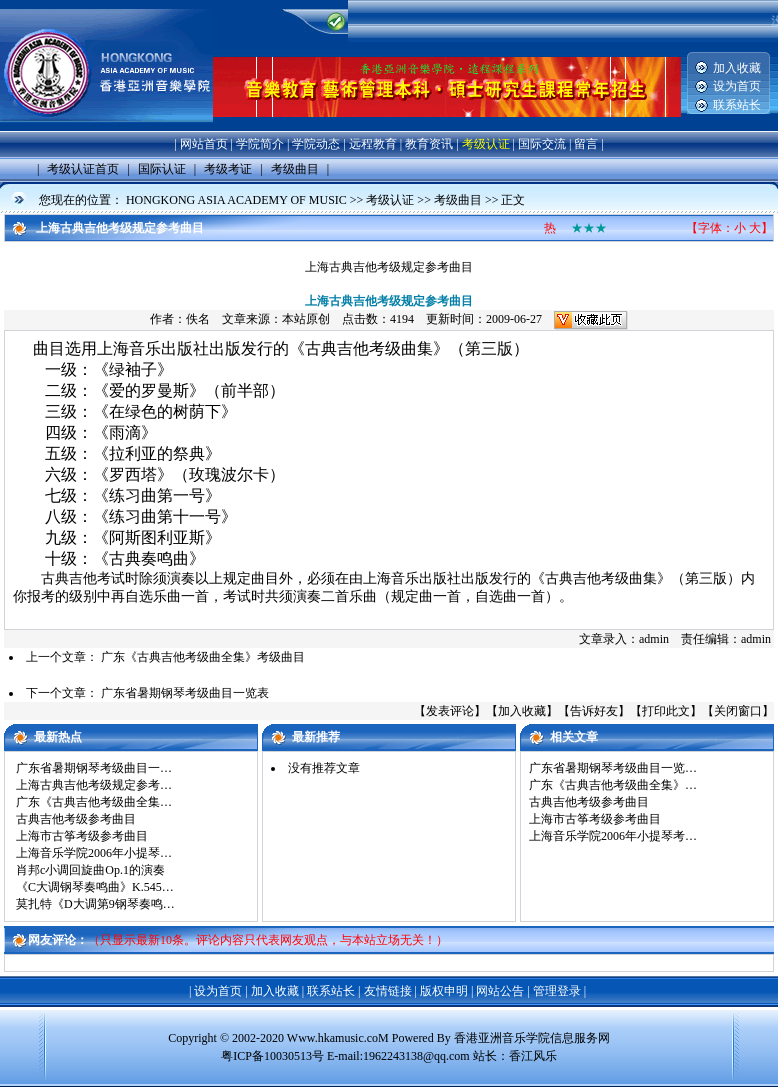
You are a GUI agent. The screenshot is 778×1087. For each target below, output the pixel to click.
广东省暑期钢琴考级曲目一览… (613, 768)
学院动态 (316, 144)
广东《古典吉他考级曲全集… (94, 802)
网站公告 (500, 991)
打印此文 (666, 711)
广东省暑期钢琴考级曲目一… (94, 768)
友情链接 (388, 991)
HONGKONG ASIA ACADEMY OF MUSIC (236, 200)
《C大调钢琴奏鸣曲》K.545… (95, 887)
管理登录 (557, 991)
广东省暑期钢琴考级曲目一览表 (185, 693)
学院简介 (260, 144)
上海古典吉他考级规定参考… (94, 785)
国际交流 (542, 144)
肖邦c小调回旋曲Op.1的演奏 (90, 870)
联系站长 (737, 105)
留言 (586, 144)
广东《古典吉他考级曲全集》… (613, 785)
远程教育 (373, 144)
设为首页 (737, 86)
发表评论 (450, 711)
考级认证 (486, 144)
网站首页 (204, 144)
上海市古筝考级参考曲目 (82, 836)
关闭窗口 (738, 711)
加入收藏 (737, 68)
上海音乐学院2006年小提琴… (94, 853)
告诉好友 (594, 711)
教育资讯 (429, 144)
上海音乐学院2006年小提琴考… (613, 836)
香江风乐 (533, 1056)
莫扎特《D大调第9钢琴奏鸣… (95, 904)
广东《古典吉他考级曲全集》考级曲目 (203, 657)
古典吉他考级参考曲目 (76, 819)
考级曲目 (458, 200)
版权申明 (444, 991)
